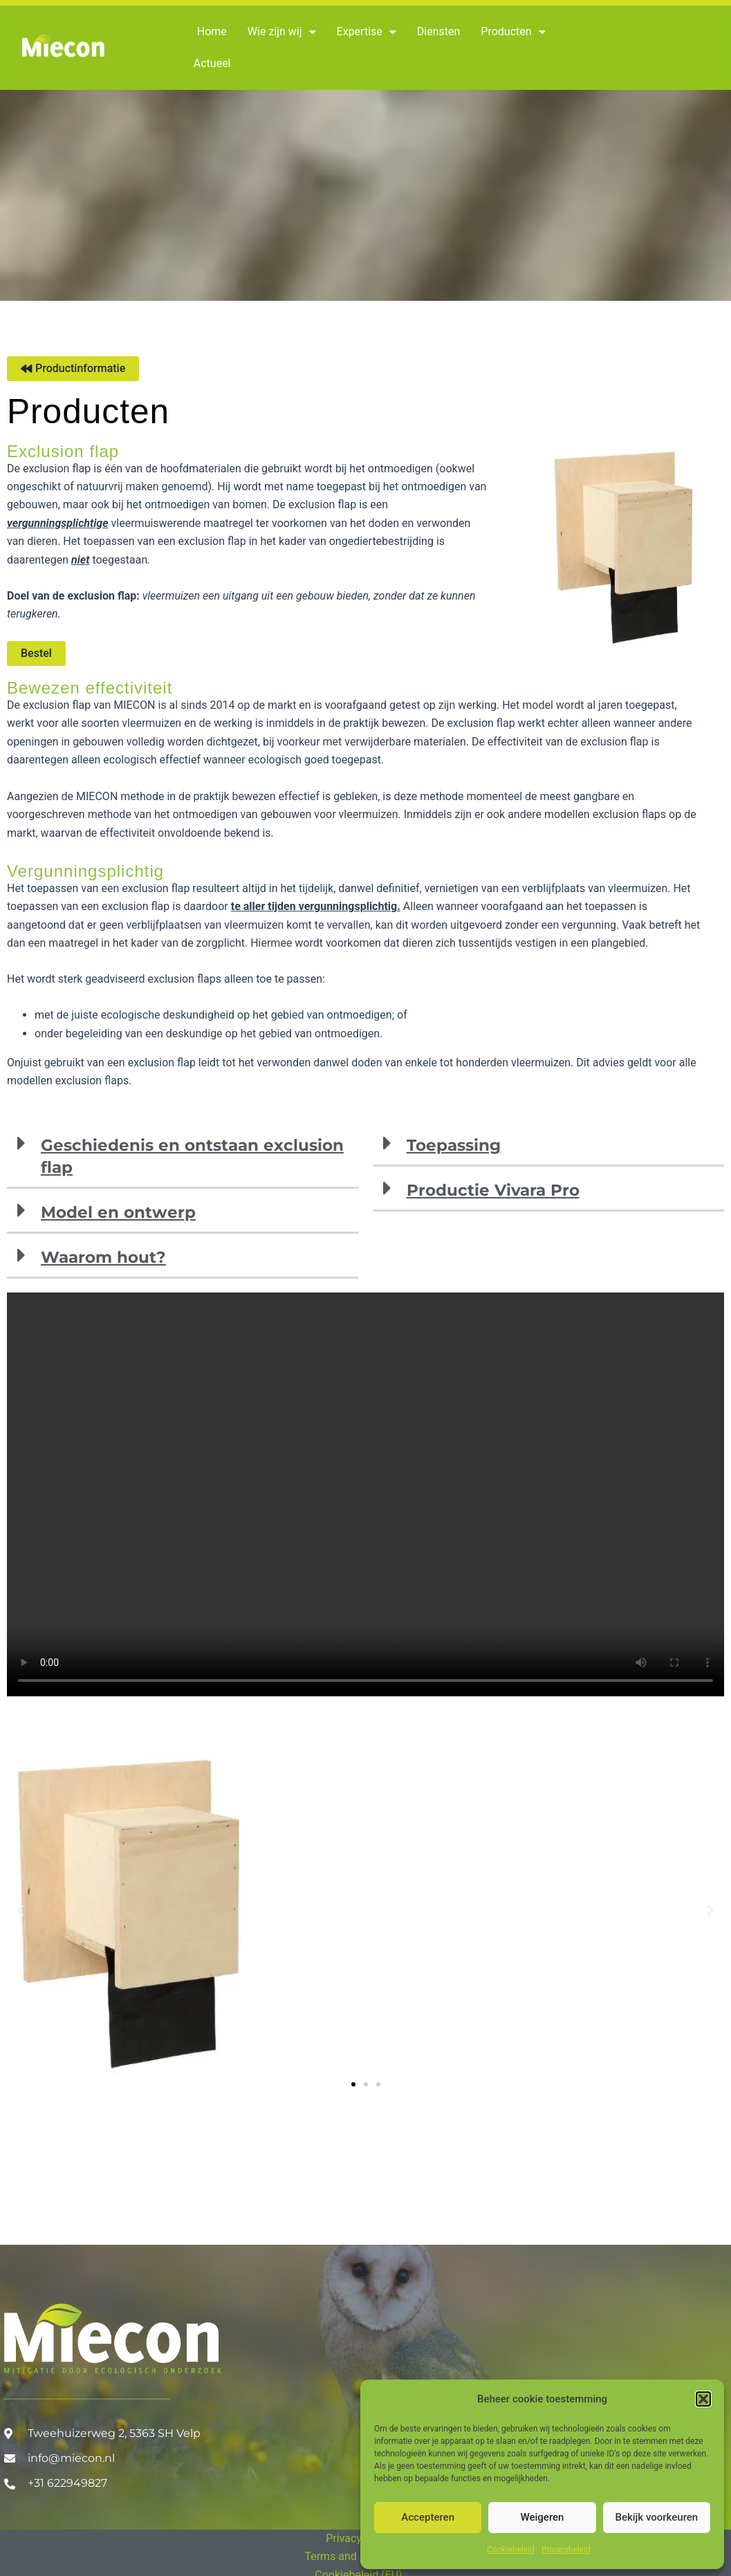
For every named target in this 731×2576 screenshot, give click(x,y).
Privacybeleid (566, 2550)
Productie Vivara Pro (493, 1190)
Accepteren (427, 2517)
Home (212, 31)
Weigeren (542, 2517)
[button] (703, 2399)
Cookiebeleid (511, 2550)
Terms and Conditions (358, 2556)
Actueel (212, 63)
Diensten (439, 31)
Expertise (366, 31)
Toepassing (454, 1145)
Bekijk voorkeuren (656, 2517)
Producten (513, 31)
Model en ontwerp (118, 1212)
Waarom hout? (103, 1257)
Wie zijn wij (282, 31)
